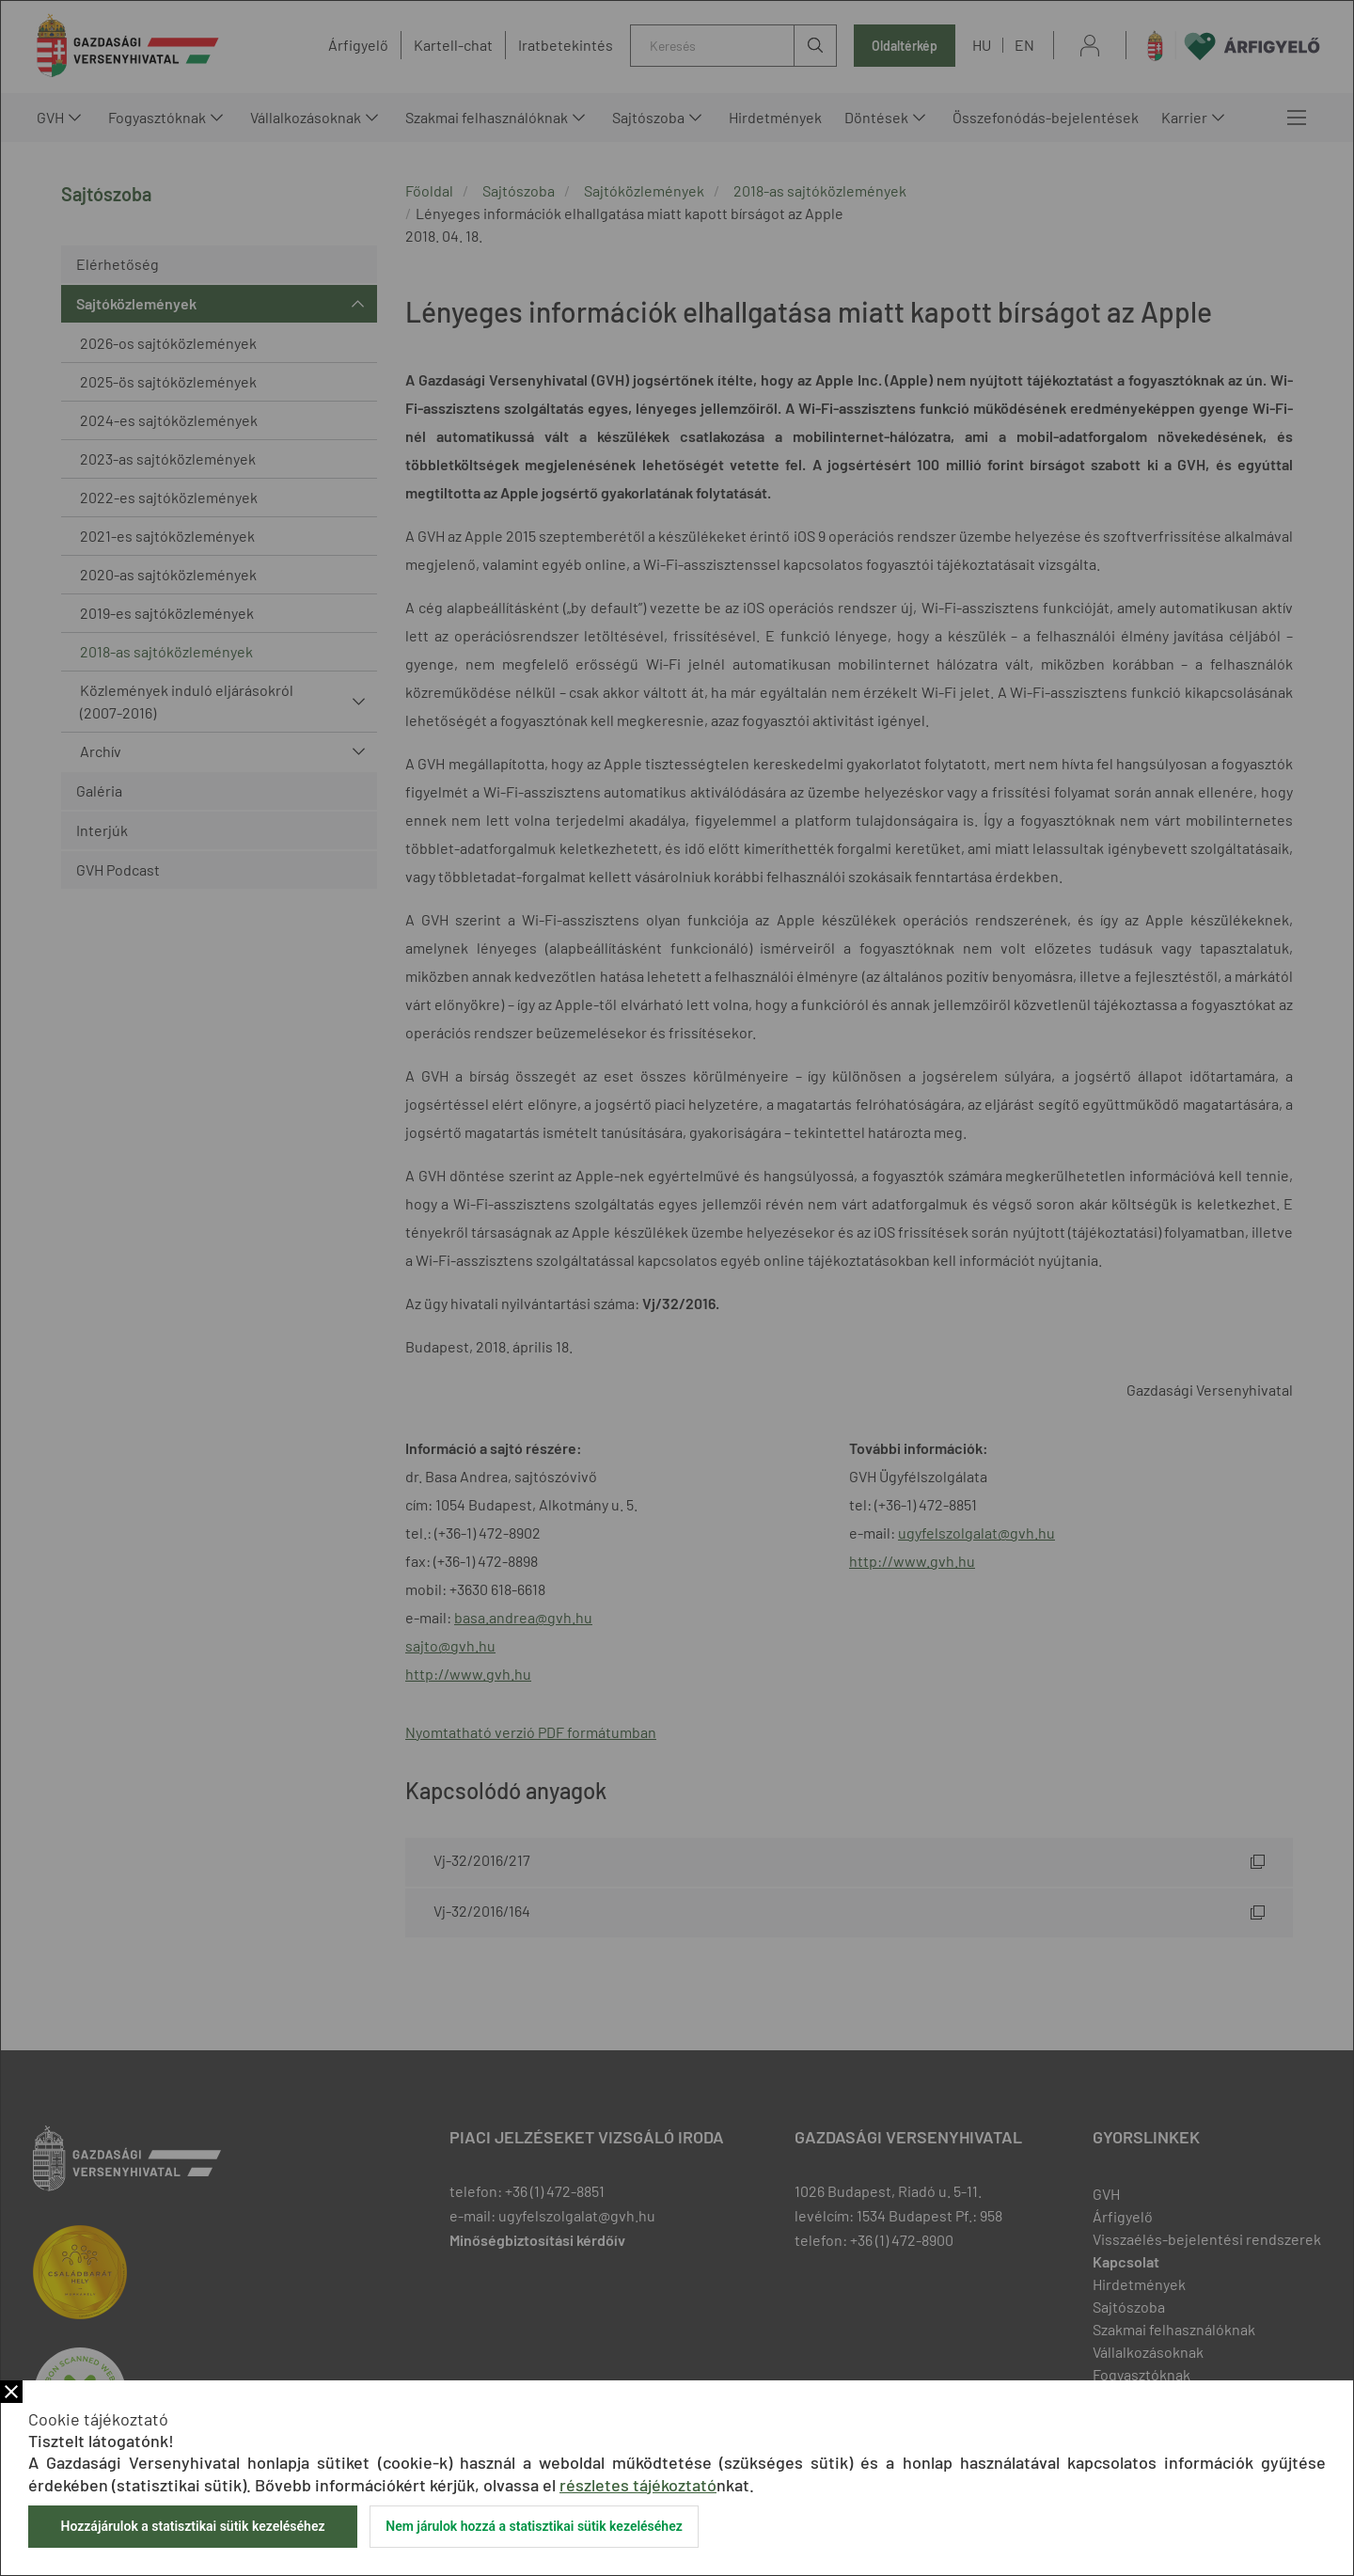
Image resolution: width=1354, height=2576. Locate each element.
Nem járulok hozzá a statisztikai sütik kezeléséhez (534, 2526)
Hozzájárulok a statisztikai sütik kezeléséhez (192, 2526)
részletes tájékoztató (637, 2484)
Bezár (11, 2391)
